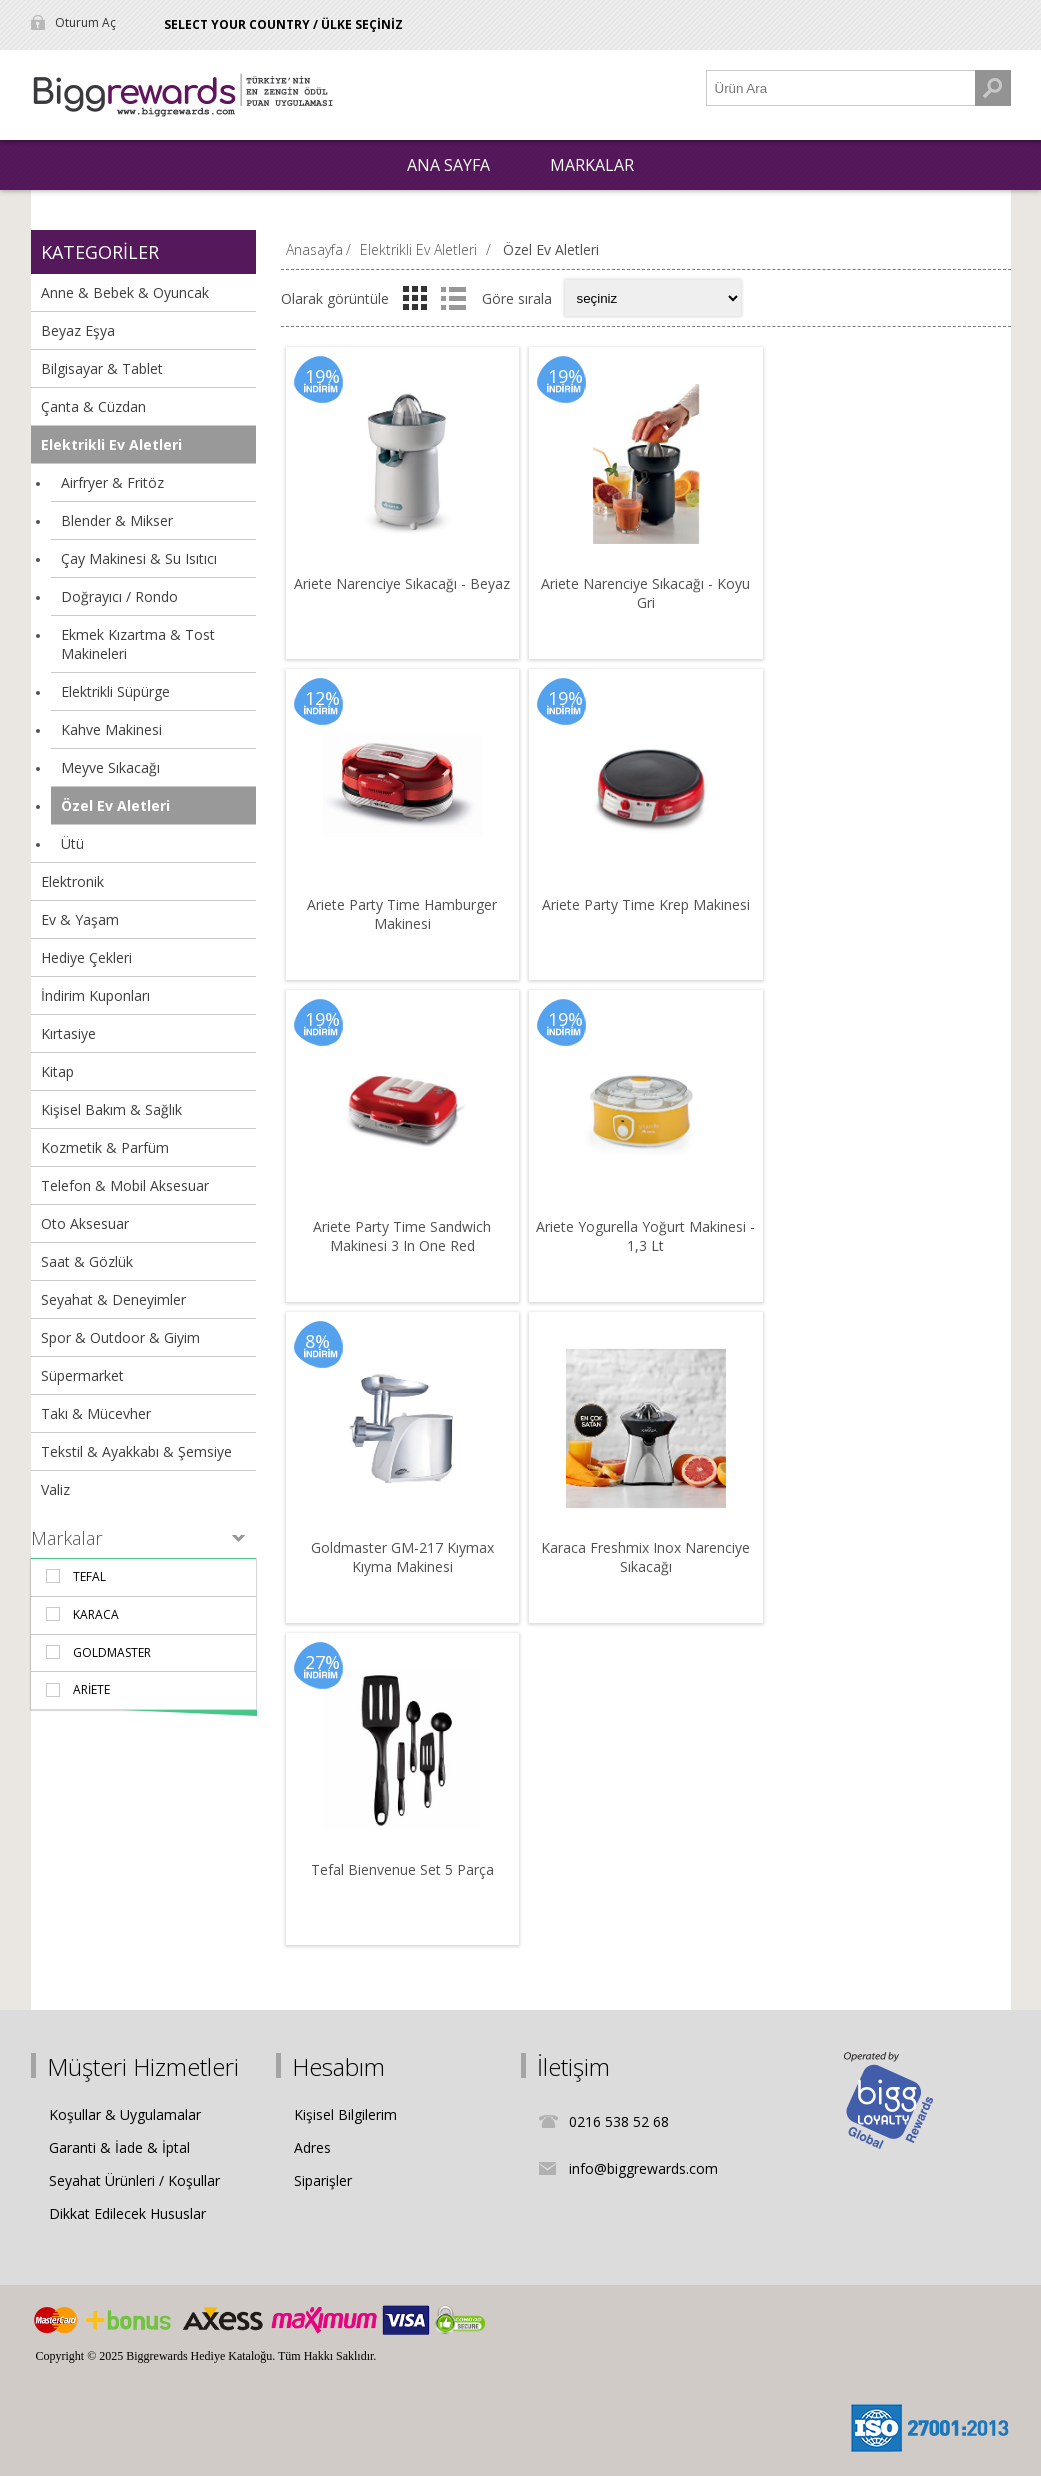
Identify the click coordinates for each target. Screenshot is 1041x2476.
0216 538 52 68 (619, 2121)
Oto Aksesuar (85, 1223)
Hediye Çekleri (86, 957)
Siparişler (323, 2180)
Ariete (91, 1689)
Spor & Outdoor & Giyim (120, 1337)
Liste (454, 298)
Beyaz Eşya (78, 330)
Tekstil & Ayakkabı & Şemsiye (136, 1451)
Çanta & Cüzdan (93, 406)
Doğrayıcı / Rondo (119, 596)
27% (322, 1662)
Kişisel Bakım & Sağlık (111, 1109)
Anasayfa (314, 249)
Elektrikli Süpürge (115, 691)
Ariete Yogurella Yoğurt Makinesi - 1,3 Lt (645, 1236)
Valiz (55, 1489)
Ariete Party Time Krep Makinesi (646, 904)
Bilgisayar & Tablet (102, 368)
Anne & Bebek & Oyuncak (125, 292)
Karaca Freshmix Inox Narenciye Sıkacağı (645, 1557)
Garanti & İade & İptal (119, 2147)
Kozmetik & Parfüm (105, 1147)
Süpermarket (82, 1375)
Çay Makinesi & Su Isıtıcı (139, 558)
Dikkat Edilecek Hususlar (127, 2213)
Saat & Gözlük (87, 1261)
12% (322, 698)
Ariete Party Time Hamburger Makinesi (402, 914)
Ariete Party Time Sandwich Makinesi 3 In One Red (402, 1236)
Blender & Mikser (117, 520)
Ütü (72, 843)
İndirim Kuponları (95, 995)
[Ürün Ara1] (841, 88)
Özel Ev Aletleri (115, 805)
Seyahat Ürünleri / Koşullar (134, 2180)
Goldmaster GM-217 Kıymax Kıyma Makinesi (402, 1557)
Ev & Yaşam (80, 919)
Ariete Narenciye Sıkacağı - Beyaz (402, 583)
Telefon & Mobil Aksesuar (125, 1185)
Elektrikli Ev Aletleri (111, 444)
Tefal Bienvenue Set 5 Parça (402, 1869)
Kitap (57, 1071)
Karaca (96, 1614)
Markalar (66, 1538)
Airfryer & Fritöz (112, 482)
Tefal (89, 1576)
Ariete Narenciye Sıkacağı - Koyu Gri (645, 593)
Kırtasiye (68, 1033)
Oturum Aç (85, 22)
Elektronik (72, 881)
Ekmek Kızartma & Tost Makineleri (138, 644)
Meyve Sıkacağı (110, 767)
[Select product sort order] (653, 298)
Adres (312, 2147)
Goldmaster (112, 1652)
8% (317, 1341)
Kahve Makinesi (111, 729)
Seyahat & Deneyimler (113, 1299)
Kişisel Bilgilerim (345, 2114)
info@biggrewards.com (643, 2168)
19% (322, 376)
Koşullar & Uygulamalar (125, 2114)
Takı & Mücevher (96, 1413)
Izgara (415, 298)
